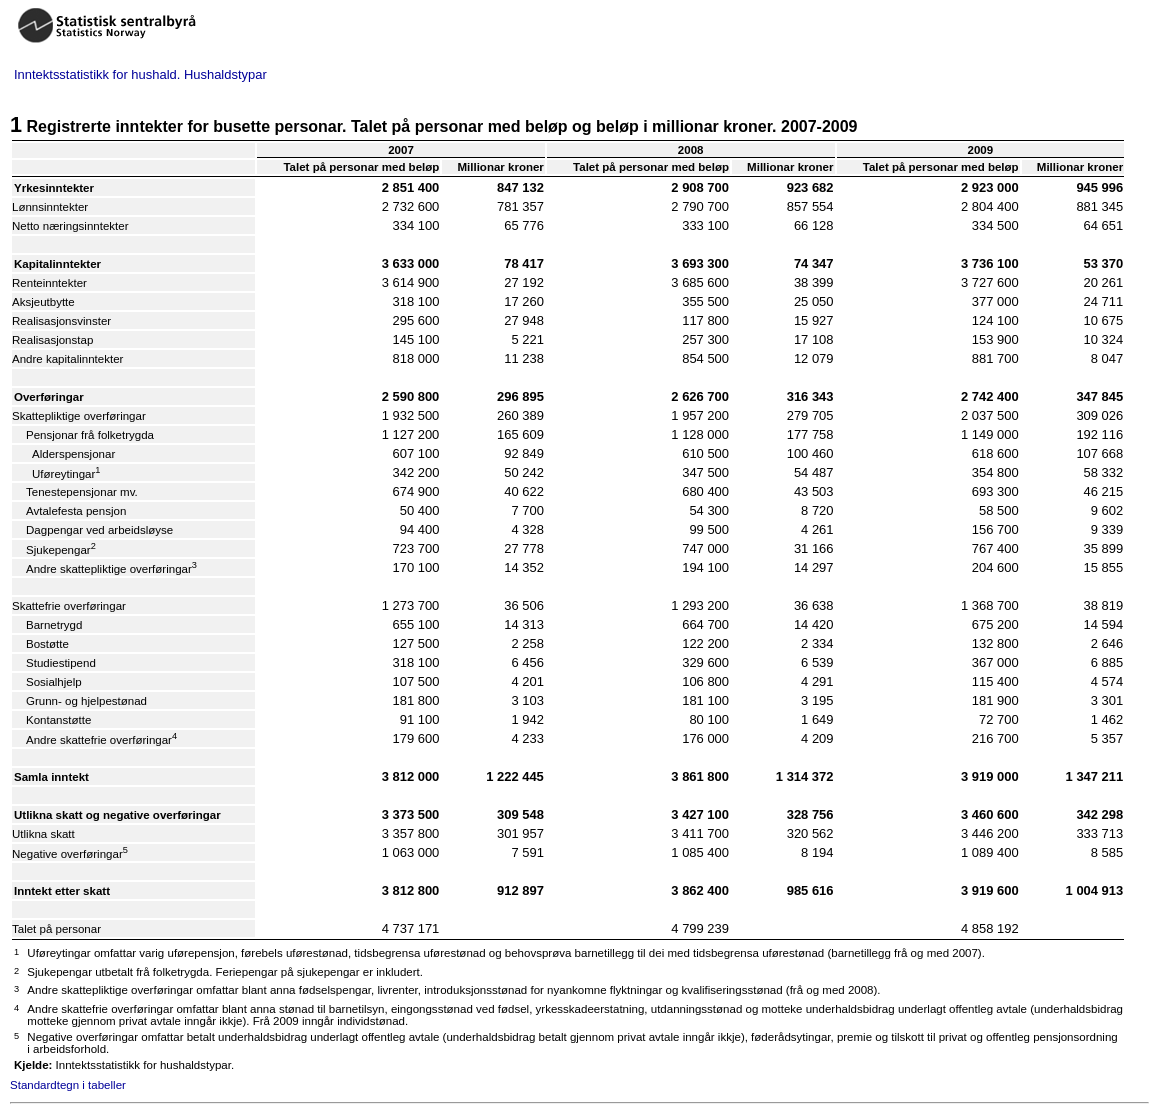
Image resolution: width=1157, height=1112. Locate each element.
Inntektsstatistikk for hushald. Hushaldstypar (140, 74)
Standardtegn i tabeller (68, 1085)
